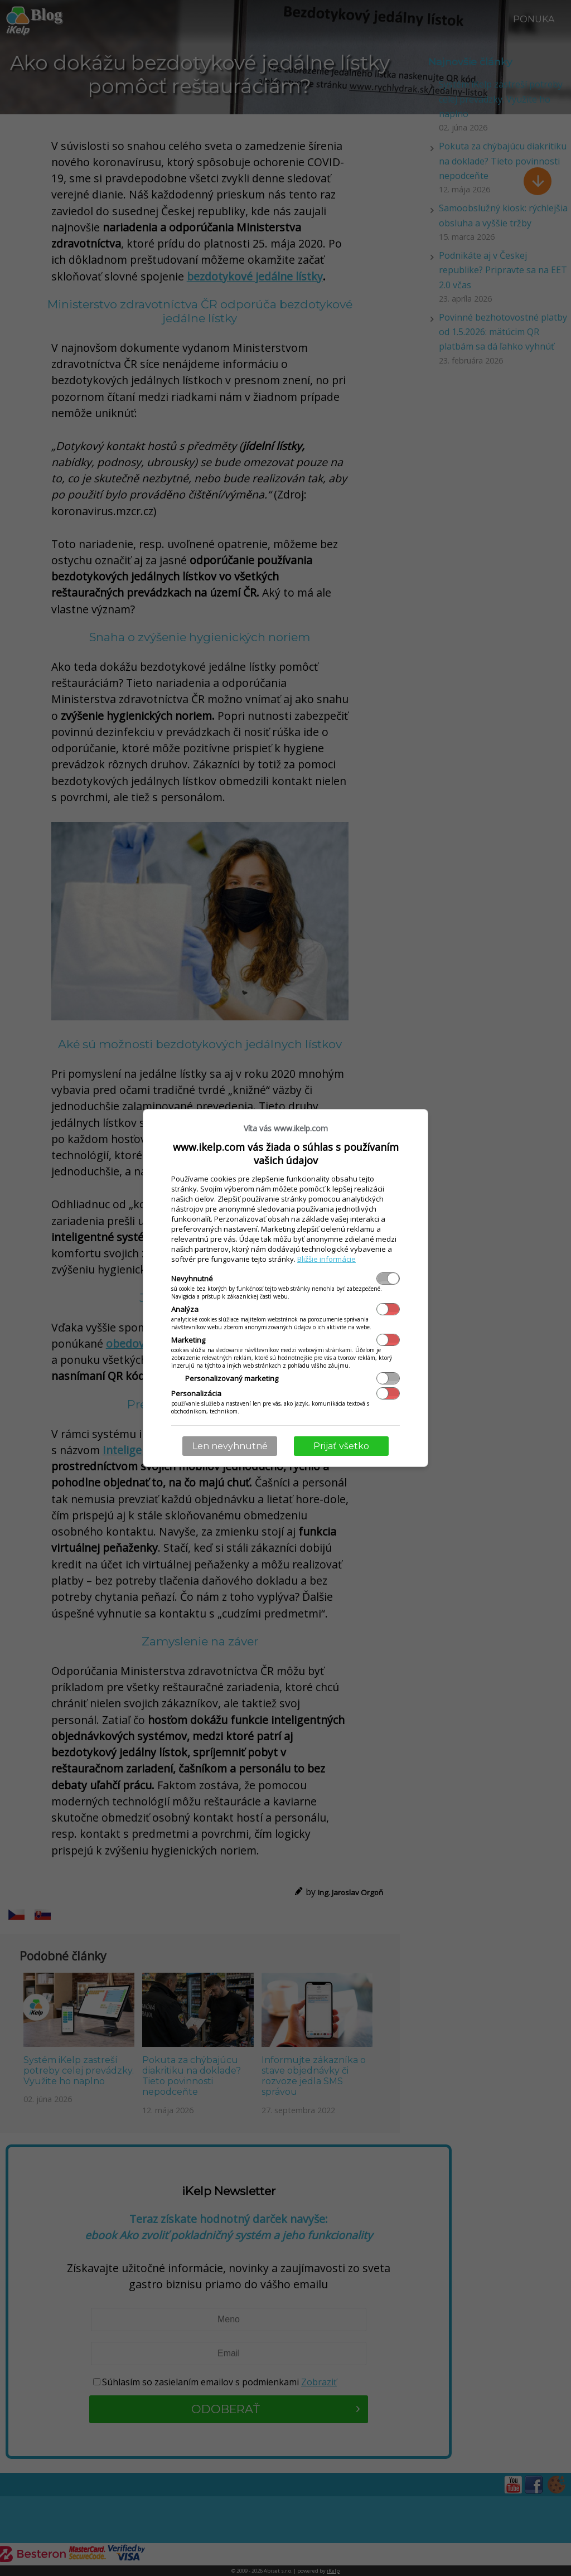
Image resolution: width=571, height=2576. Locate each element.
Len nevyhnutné (230, 1446)
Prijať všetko (341, 1446)
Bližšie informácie (326, 1259)
